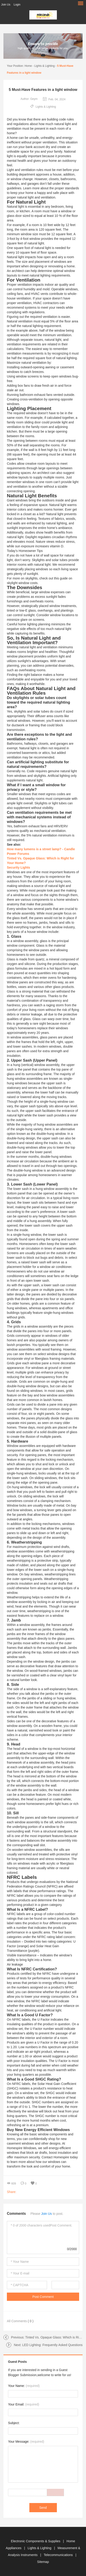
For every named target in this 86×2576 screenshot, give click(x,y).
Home (28, 65)
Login (17, 4)
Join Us (5, 4)
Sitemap (43, 2562)
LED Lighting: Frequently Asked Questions (52, 2345)
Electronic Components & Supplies (36, 2541)
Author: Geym (29, 99)
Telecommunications (59, 2555)
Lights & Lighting (44, 65)
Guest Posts (17, 2361)
